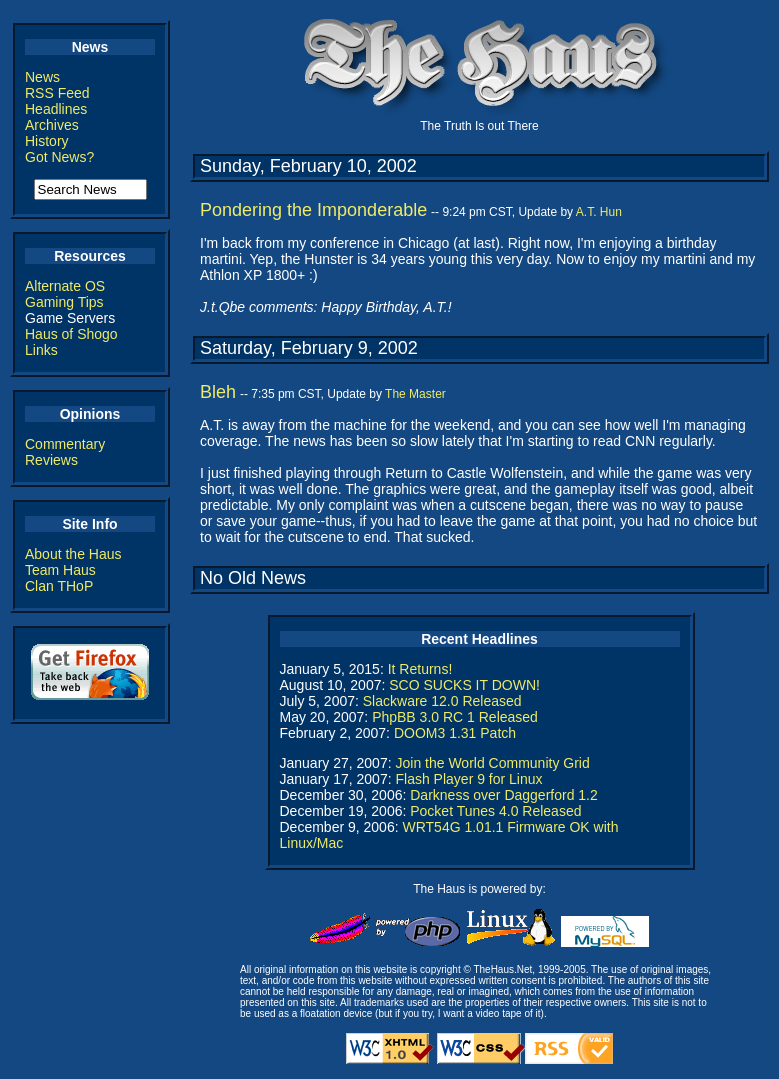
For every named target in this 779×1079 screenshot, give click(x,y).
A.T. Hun (599, 212)
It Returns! (420, 669)
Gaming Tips (64, 302)
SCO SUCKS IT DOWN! (464, 685)
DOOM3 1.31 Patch (455, 733)
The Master (415, 394)
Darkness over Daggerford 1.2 (504, 795)
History (47, 141)
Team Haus (60, 570)
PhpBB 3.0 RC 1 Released (455, 717)
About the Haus (73, 554)
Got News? (59, 157)
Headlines (56, 109)
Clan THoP (59, 586)
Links (41, 350)
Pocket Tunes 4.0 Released (495, 811)
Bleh (218, 392)
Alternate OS (65, 286)
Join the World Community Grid (492, 763)
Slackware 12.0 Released (442, 701)
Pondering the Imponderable (313, 210)
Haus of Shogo (71, 334)
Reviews (51, 460)
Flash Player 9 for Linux (468, 779)
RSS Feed (57, 93)
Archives (52, 125)
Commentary (65, 444)
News (42, 77)
